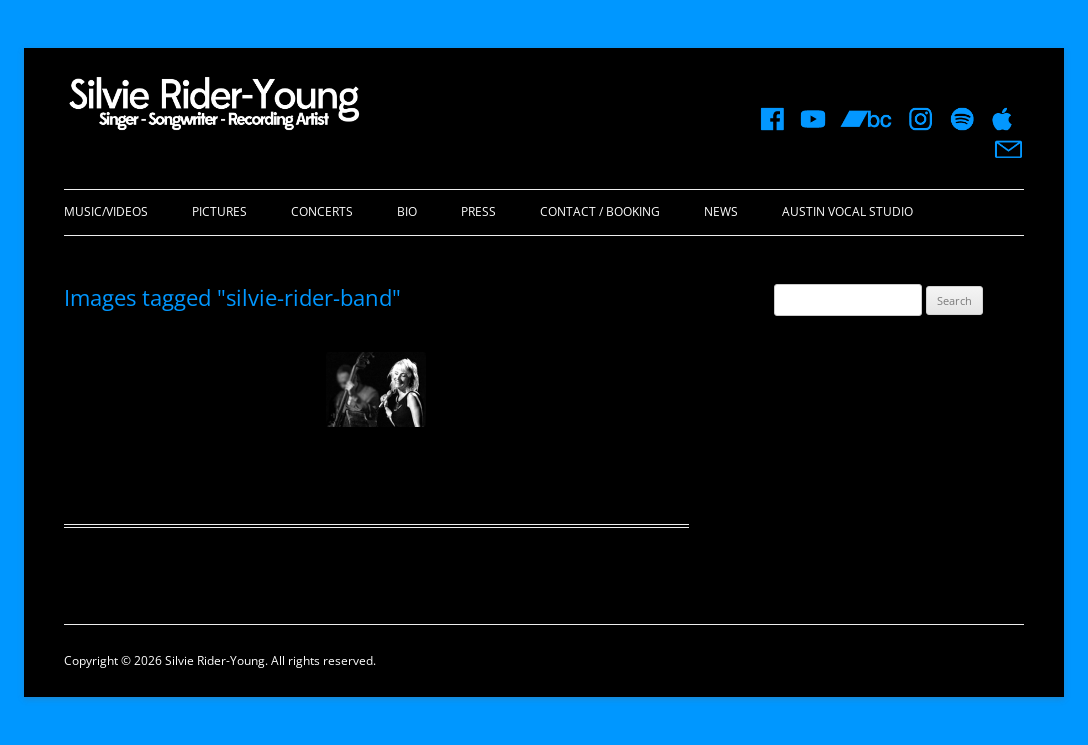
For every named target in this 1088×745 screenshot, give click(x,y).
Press (478, 211)
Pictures (219, 211)
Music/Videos (106, 211)
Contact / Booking (600, 211)
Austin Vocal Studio (847, 211)
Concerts (322, 211)
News (721, 211)
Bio (407, 211)
